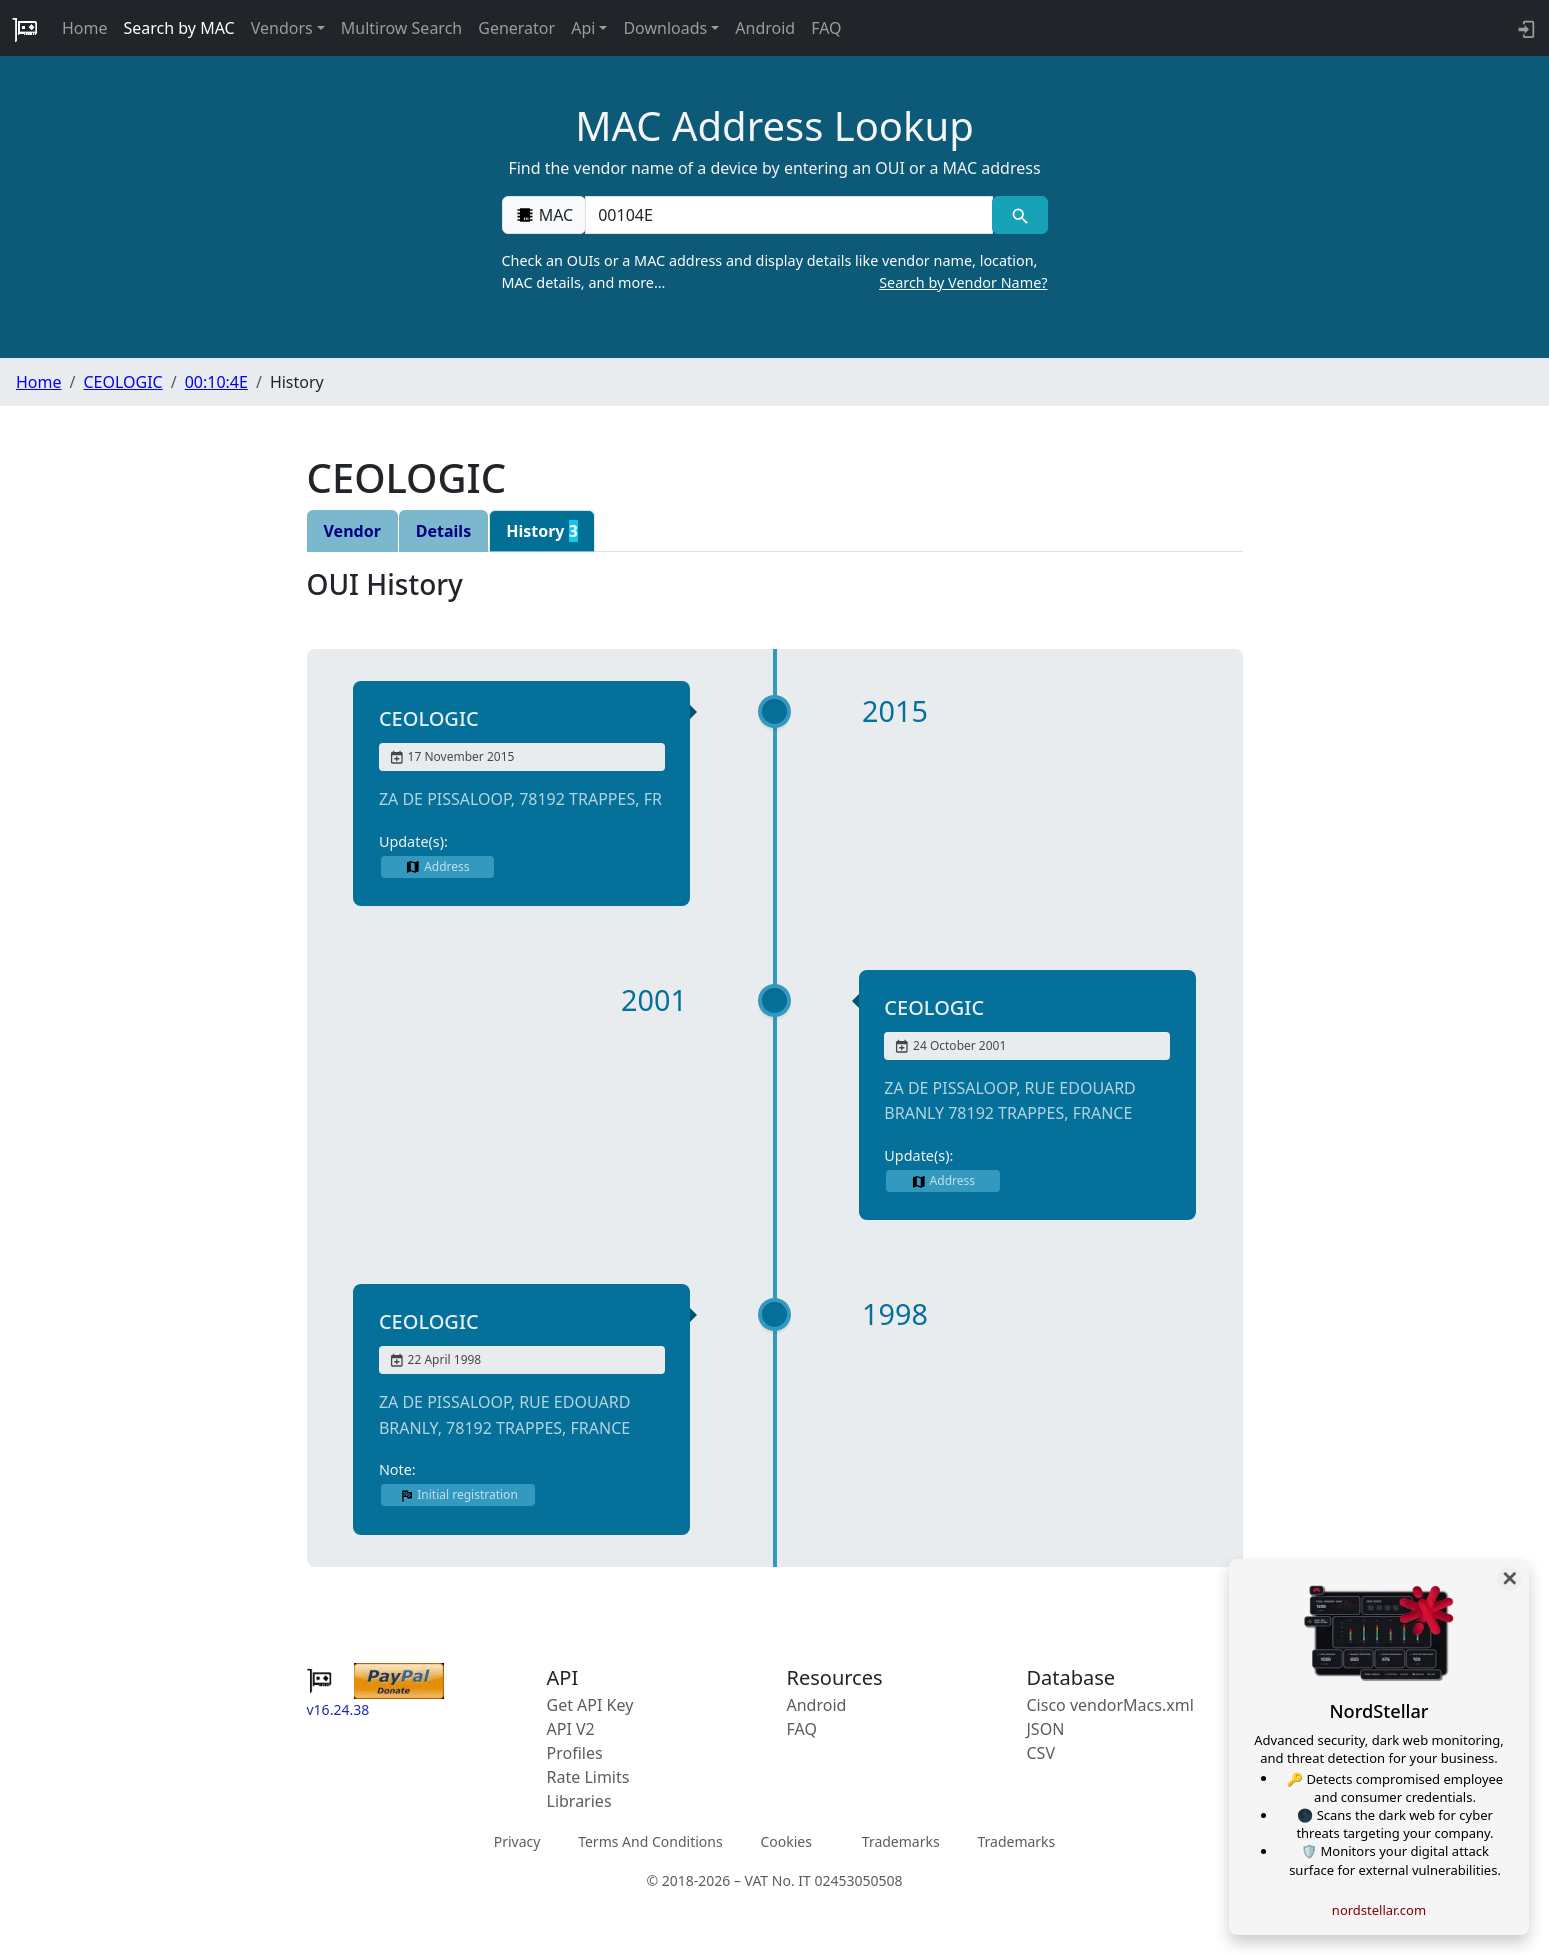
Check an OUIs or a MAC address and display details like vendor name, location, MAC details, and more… (775, 272)
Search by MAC (179, 28)
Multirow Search (401, 28)
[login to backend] (1524, 28)
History (542, 531)
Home (85, 28)
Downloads (665, 28)
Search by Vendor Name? (963, 282)
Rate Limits (588, 1777)
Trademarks (901, 1841)
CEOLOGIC (122, 382)
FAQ (826, 28)
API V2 (571, 1729)
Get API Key (590, 1705)
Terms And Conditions (650, 1841)
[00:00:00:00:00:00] (789, 215)
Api (583, 28)
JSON (1046, 1729)
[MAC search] (1019, 215)
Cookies (785, 1841)
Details (443, 531)
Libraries (579, 1801)
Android (765, 28)
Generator (516, 28)
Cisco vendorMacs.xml (1110, 1705)
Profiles (575, 1753)
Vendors (282, 28)
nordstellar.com (1379, 1910)
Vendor (352, 531)
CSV (1041, 1753)
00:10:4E (216, 382)
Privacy (517, 1841)
